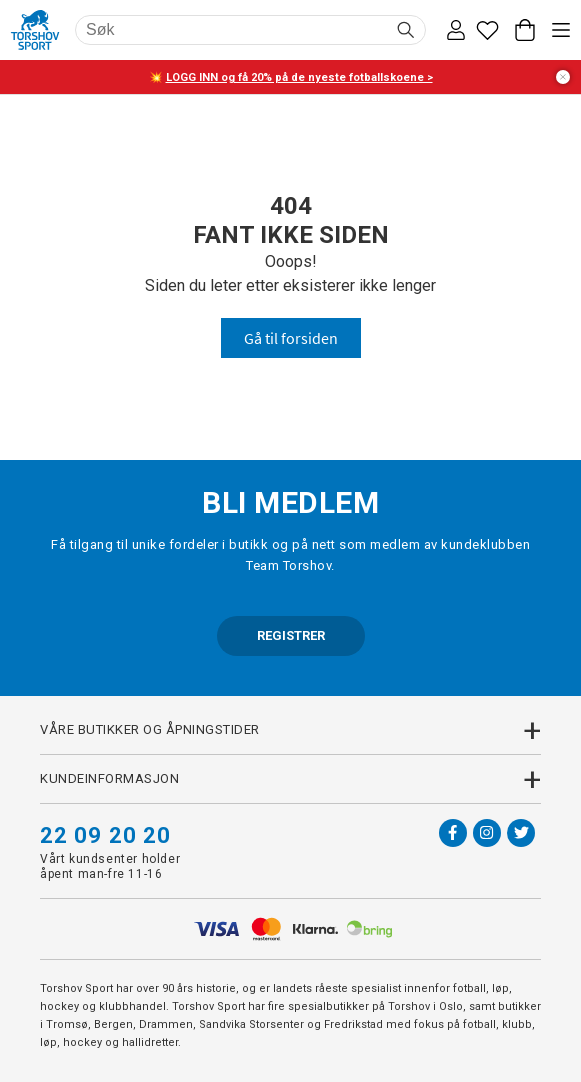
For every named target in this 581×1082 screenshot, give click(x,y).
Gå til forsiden (291, 338)
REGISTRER (291, 635)
